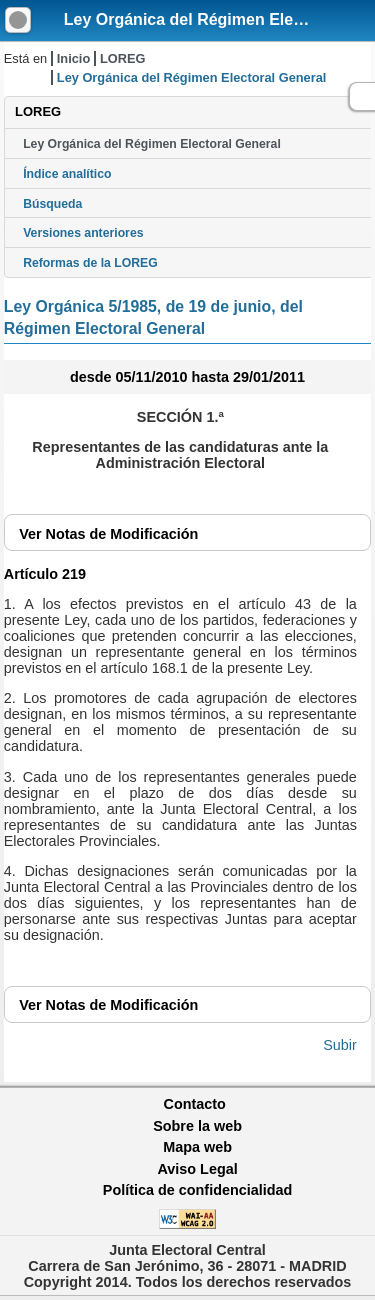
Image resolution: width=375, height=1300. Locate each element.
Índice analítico (67, 174)
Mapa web (197, 1147)
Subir (340, 1045)
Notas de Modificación (108, 534)
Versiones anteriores (83, 233)
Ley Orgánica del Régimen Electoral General (152, 144)
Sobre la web (197, 1126)
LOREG (123, 58)
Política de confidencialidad (198, 1190)
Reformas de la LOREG (90, 263)
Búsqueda (52, 204)
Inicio (73, 58)
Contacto (195, 1104)
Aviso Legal (197, 1169)
